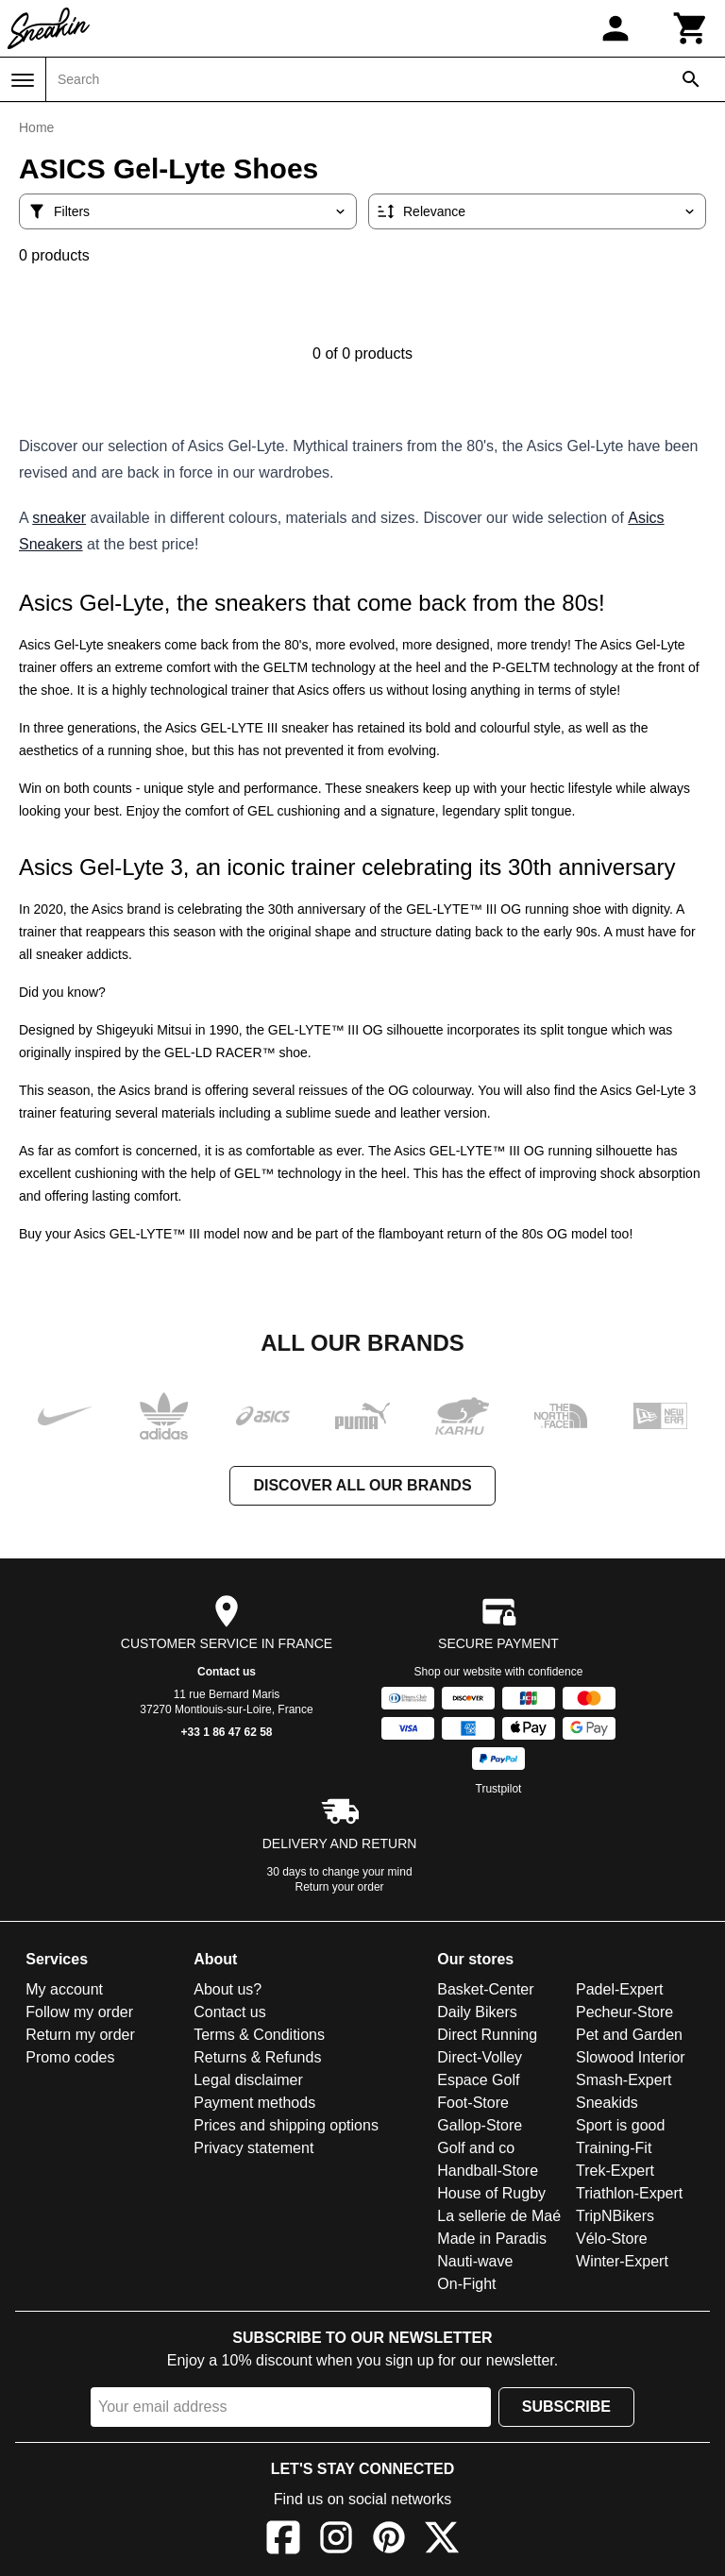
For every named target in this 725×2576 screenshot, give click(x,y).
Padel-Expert (620, 1989)
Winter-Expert (622, 2261)
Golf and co (475, 2148)
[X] (442, 2540)
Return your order (339, 1887)
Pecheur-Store (624, 2012)
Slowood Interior (630, 2057)
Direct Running (487, 2035)
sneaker (59, 518)
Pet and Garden (629, 2035)
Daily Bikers (476, 2012)
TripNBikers (615, 2216)
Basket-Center (485, 1989)
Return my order (80, 2035)
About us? (227, 1989)
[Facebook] (283, 2540)
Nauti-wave (475, 2261)
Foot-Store (473, 2103)
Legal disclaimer (248, 2080)
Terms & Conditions (259, 2035)
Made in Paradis (492, 2239)
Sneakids (607, 2103)
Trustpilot (499, 1788)
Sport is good (620, 2125)
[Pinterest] (389, 2540)
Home (36, 127)
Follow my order (79, 2012)
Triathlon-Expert (629, 2193)
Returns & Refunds (257, 2057)
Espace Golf (478, 2080)
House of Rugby (491, 2193)
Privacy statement (253, 2148)
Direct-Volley (479, 2057)
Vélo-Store (612, 2239)
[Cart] (691, 28)
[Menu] (22, 80)
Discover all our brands (362, 1485)
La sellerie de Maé (499, 2216)
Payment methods (254, 2103)
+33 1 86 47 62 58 (226, 1732)
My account (64, 1989)
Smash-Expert (623, 2080)
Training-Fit (613, 2148)
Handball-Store (487, 2171)
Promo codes (69, 2057)
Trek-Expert (615, 2171)
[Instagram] (336, 2540)
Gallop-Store (479, 2125)
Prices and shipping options (286, 2125)
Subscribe (566, 2407)
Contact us (226, 1671)
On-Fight (466, 2284)
